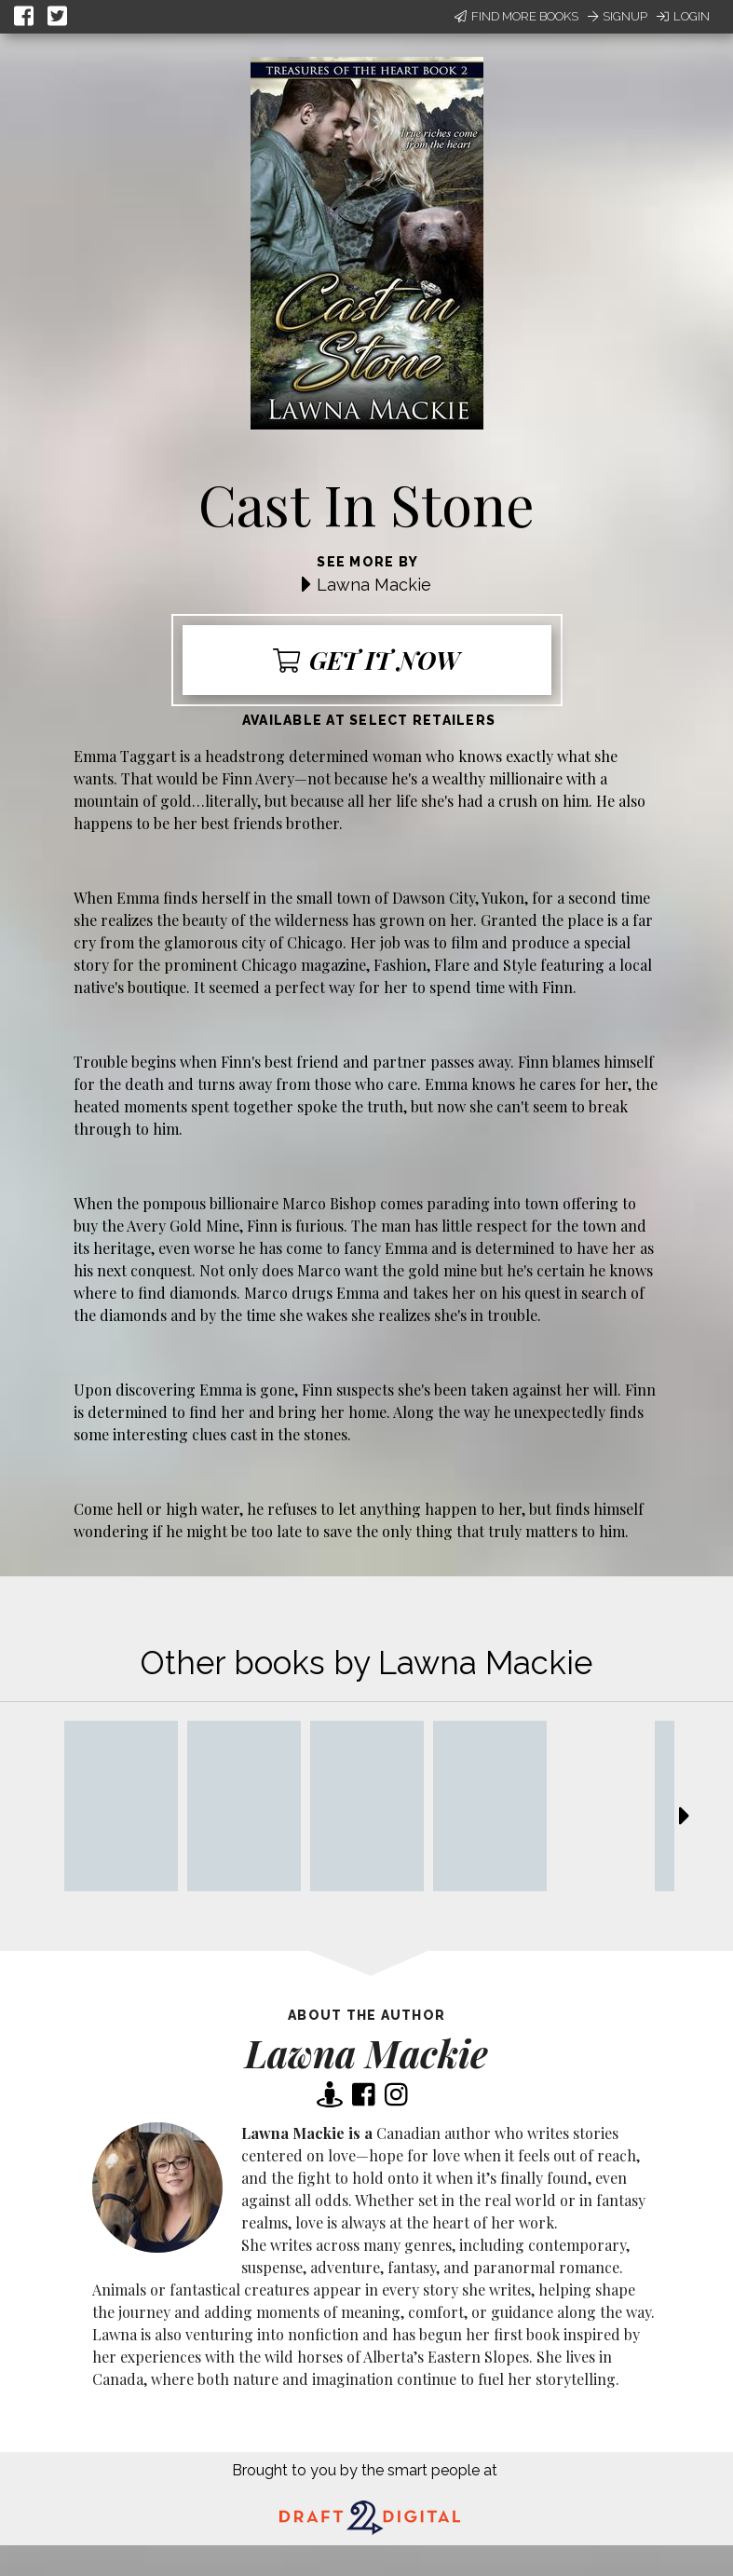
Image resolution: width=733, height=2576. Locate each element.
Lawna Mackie (374, 584)
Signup (617, 16)
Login (683, 16)
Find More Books (516, 16)
